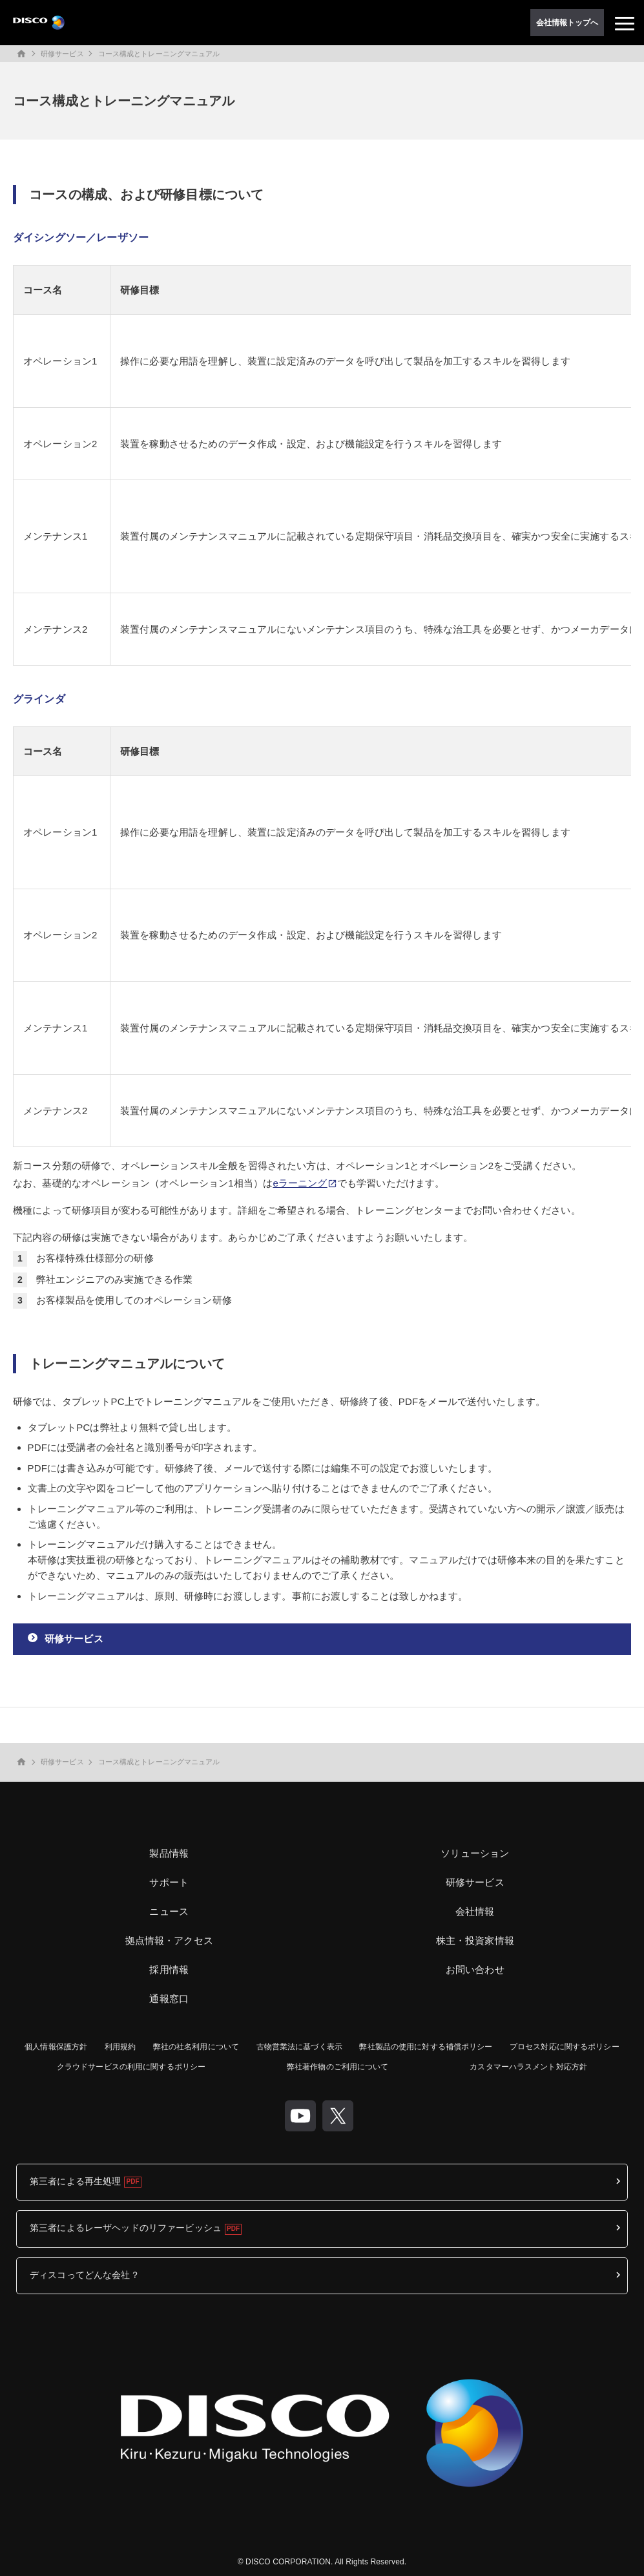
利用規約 (120, 2046)
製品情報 (169, 1853)
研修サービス (62, 54)
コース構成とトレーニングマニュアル (159, 54)
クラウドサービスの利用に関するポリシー (131, 2066)
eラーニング (300, 1182)
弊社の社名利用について (196, 2046)
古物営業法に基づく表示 (299, 2046)
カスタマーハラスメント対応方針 (528, 2066)
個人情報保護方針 (56, 2046)
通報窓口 (169, 1998)
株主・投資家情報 (475, 1940)
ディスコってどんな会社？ (85, 2275)
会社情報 (475, 1911)
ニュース (169, 1911)
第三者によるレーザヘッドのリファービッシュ (126, 2227)
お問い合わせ (475, 1969)
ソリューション (475, 1853)
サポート (169, 1882)
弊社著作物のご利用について (338, 2066)
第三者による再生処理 (75, 2181)
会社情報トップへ (567, 22)
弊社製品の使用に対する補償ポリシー (425, 2046)
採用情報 (169, 1969)
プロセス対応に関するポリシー (564, 2046)
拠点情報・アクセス (169, 1940)
